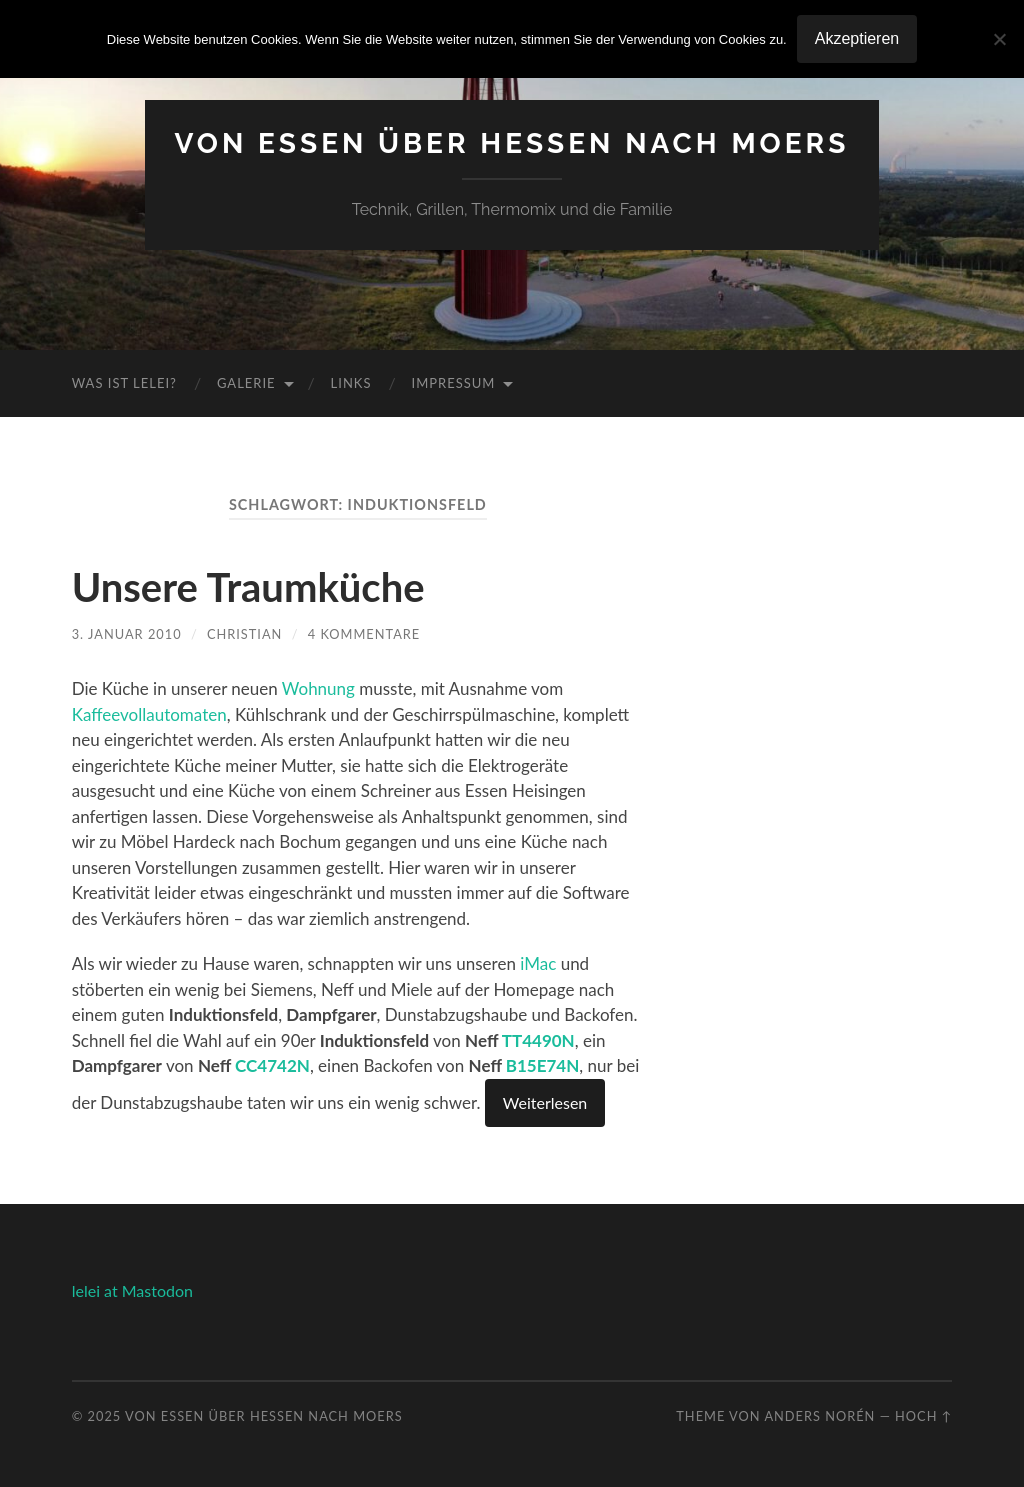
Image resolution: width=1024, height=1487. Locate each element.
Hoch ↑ (923, 1416)
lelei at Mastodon (132, 1290)
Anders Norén (819, 1416)
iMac (538, 963)
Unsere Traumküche (248, 587)
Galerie (246, 383)
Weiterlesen (545, 1102)
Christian (244, 634)
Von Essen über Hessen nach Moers (512, 143)
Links (351, 383)
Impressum (454, 383)
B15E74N (543, 1065)
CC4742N (272, 1065)
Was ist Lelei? (124, 383)
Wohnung (318, 688)
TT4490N (538, 1040)
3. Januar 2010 (127, 634)
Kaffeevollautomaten (149, 714)
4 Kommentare (364, 634)
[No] (999, 39)
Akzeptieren (857, 38)
